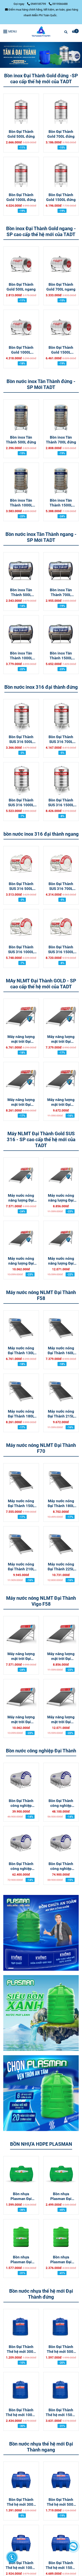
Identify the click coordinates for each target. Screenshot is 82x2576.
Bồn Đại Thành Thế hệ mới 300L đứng (21, 2349)
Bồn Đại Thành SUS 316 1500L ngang (61, 949)
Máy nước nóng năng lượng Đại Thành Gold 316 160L (61, 1198)
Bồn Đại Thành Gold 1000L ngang (21, 350)
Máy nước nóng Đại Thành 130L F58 (21, 1350)
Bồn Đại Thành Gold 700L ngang (60, 286)
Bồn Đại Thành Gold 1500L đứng (61, 197)
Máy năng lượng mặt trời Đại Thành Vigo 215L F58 (60, 1719)
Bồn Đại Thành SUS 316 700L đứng (61, 739)
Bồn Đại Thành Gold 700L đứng (61, 134)
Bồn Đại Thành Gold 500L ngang (21, 286)
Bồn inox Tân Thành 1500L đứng (61, 503)
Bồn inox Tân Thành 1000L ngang (21, 655)
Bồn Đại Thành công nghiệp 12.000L (61, 1803)
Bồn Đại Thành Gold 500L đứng (21, 134)
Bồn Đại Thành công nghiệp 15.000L (21, 1866)
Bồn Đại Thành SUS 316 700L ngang (61, 886)
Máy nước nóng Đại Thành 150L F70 (21, 1503)
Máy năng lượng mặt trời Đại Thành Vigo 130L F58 (21, 1656)
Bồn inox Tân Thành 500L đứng (21, 439)
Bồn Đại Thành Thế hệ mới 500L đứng (61, 2349)
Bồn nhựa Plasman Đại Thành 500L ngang (21, 2196)
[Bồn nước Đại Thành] (41, 31)
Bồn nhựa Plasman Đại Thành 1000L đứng (61, 2259)
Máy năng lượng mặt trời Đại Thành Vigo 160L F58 (60, 1656)
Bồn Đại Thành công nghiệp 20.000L (61, 1866)
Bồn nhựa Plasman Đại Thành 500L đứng (21, 2259)
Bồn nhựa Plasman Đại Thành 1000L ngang (61, 2196)
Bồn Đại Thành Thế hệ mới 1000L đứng (21, 2412)
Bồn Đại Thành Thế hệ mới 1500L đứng (61, 2412)
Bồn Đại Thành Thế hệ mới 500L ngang (61, 2502)
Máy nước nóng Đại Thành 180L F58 (21, 1414)
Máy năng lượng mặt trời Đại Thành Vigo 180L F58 (21, 1719)
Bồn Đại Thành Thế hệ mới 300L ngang (21, 2502)
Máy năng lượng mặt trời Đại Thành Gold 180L (21, 1102)
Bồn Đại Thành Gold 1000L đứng (21, 197)
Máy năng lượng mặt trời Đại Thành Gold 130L (21, 1039)
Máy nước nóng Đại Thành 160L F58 (61, 1350)
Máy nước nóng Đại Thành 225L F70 (61, 1566)
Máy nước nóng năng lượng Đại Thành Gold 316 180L (21, 1261)
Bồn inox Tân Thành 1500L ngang (61, 655)
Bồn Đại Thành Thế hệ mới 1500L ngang (61, 2565)
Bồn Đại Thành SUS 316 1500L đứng (61, 802)
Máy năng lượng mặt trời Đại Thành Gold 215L (61, 1102)
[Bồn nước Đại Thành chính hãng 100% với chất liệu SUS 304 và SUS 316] (75, 31)
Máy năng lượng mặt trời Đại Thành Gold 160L (61, 1039)
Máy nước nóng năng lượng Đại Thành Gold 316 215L (61, 1261)
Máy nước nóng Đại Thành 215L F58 (61, 1414)
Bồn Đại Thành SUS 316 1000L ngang (21, 949)
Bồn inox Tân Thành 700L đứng (61, 439)
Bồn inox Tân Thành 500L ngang (21, 592)
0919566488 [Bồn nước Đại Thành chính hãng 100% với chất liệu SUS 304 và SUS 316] (58, 3)
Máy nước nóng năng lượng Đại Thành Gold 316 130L (21, 1198)
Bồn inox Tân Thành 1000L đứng (21, 503)
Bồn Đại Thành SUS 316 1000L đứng (21, 802)
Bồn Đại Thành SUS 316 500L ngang (21, 886)
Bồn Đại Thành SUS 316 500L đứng (21, 739)
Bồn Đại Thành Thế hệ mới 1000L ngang (21, 2565)
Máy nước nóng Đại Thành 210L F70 (21, 1566)
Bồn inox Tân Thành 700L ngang (61, 592)
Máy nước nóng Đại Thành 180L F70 (61, 1503)
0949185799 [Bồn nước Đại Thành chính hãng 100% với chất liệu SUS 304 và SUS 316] (37, 3)
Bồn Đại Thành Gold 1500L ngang (61, 350)
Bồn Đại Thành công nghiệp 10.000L (21, 1803)
